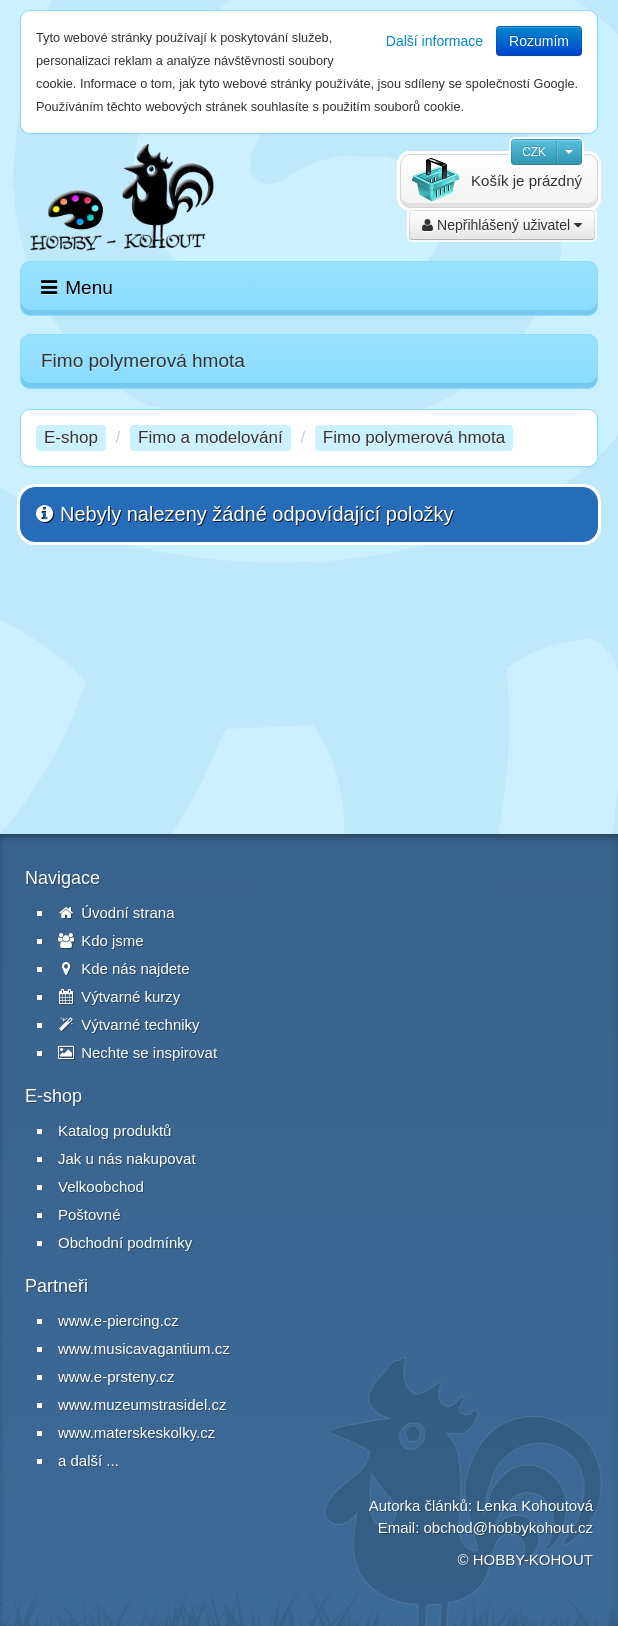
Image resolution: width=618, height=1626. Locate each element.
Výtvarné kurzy (119, 996)
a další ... (88, 1460)
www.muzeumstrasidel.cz (142, 1404)
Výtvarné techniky (129, 1024)
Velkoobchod (101, 1186)
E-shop (71, 437)
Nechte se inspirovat (137, 1052)
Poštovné (89, 1214)
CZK (534, 152)
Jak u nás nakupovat (127, 1158)
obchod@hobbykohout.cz (508, 1527)
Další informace (434, 41)
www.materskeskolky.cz (136, 1432)
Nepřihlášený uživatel (502, 225)
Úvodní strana (116, 912)
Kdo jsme (101, 940)
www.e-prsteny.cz (116, 1376)
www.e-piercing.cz (118, 1320)
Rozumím (539, 41)
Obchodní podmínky (125, 1242)
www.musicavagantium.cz (144, 1348)
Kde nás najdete (124, 968)
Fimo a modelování (210, 437)
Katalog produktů (114, 1130)
